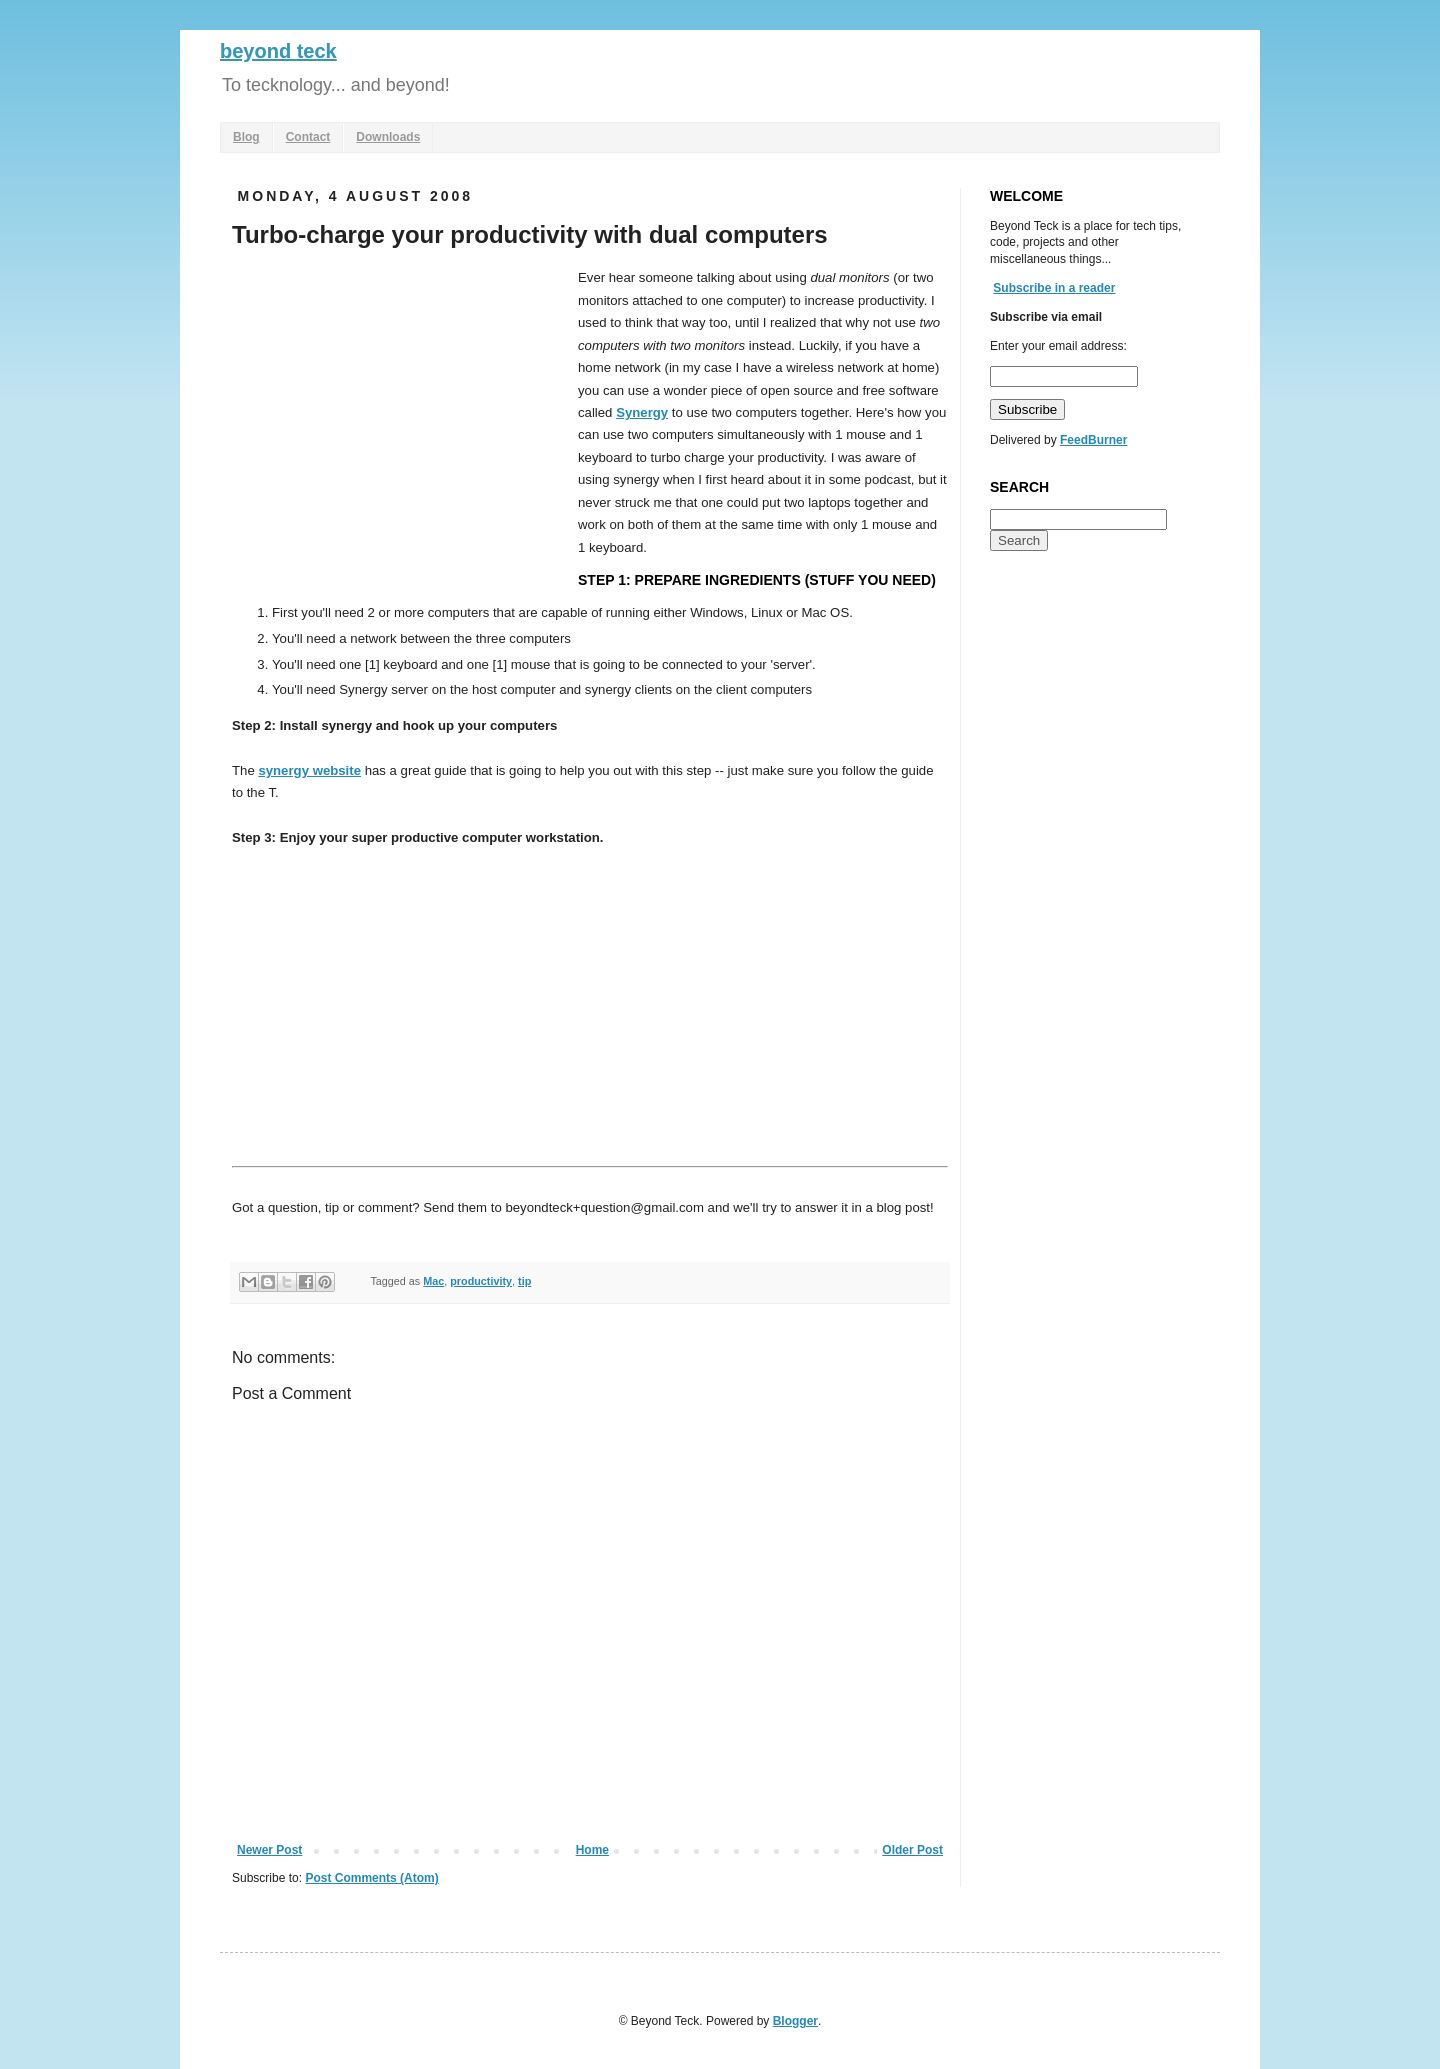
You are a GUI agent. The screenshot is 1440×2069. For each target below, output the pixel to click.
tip (524, 1281)
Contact (308, 137)
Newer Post (269, 1850)
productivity (481, 1281)
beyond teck (278, 51)
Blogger (795, 2021)
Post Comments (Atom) (371, 1878)
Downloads (388, 137)
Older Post (912, 1850)
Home (592, 1850)
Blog (246, 137)
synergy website (309, 770)
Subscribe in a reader (1054, 288)
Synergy (642, 412)
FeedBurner (1093, 440)
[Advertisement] (400, 417)
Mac (433, 1281)
